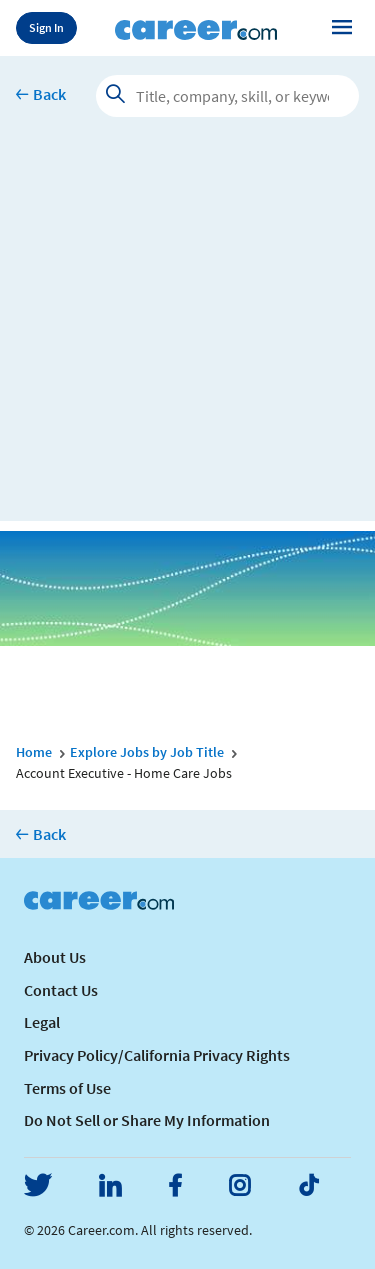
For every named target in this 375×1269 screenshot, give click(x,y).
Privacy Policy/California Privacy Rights (157, 1055)
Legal (42, 1022)
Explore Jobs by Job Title (147, 752)
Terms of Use (67, 1088)
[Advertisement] (187, 333)
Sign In (46, 27)
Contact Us (61, 990)
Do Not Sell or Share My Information (147, 1120)
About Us (55, 957)
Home (34, 752)
